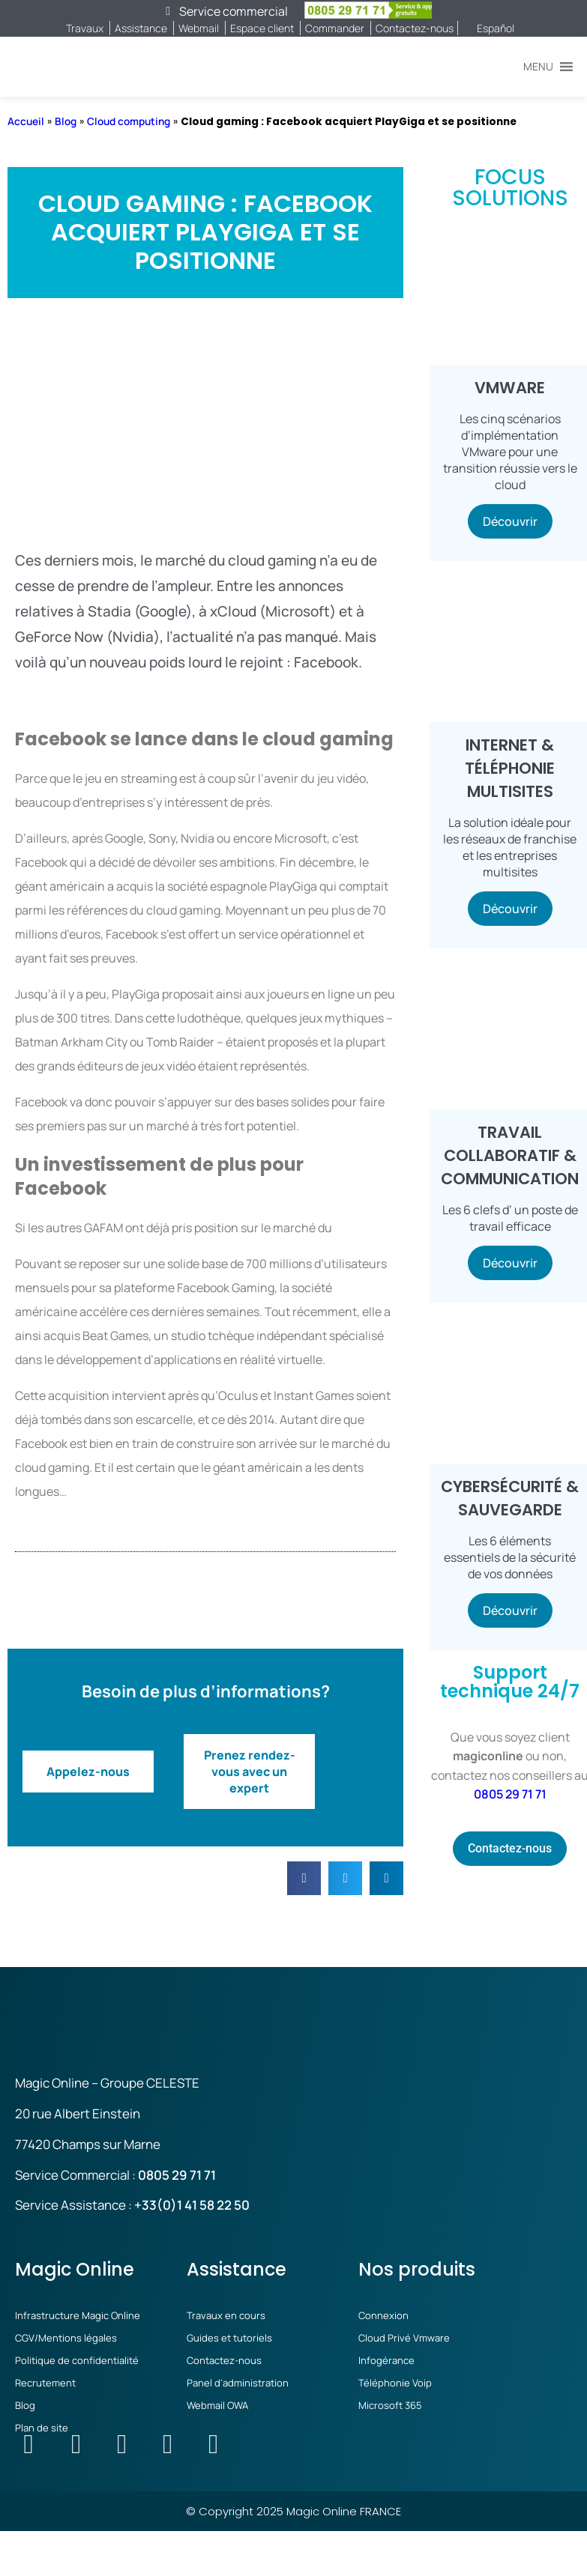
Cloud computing (128, 121)
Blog (65, 121)
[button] (538, 67)
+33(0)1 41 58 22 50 (192, 2204)
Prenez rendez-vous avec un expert (249, 1771)
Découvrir (510, 521)
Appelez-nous (88, 1771)
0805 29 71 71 (510, 1794)
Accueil (25, 121)
